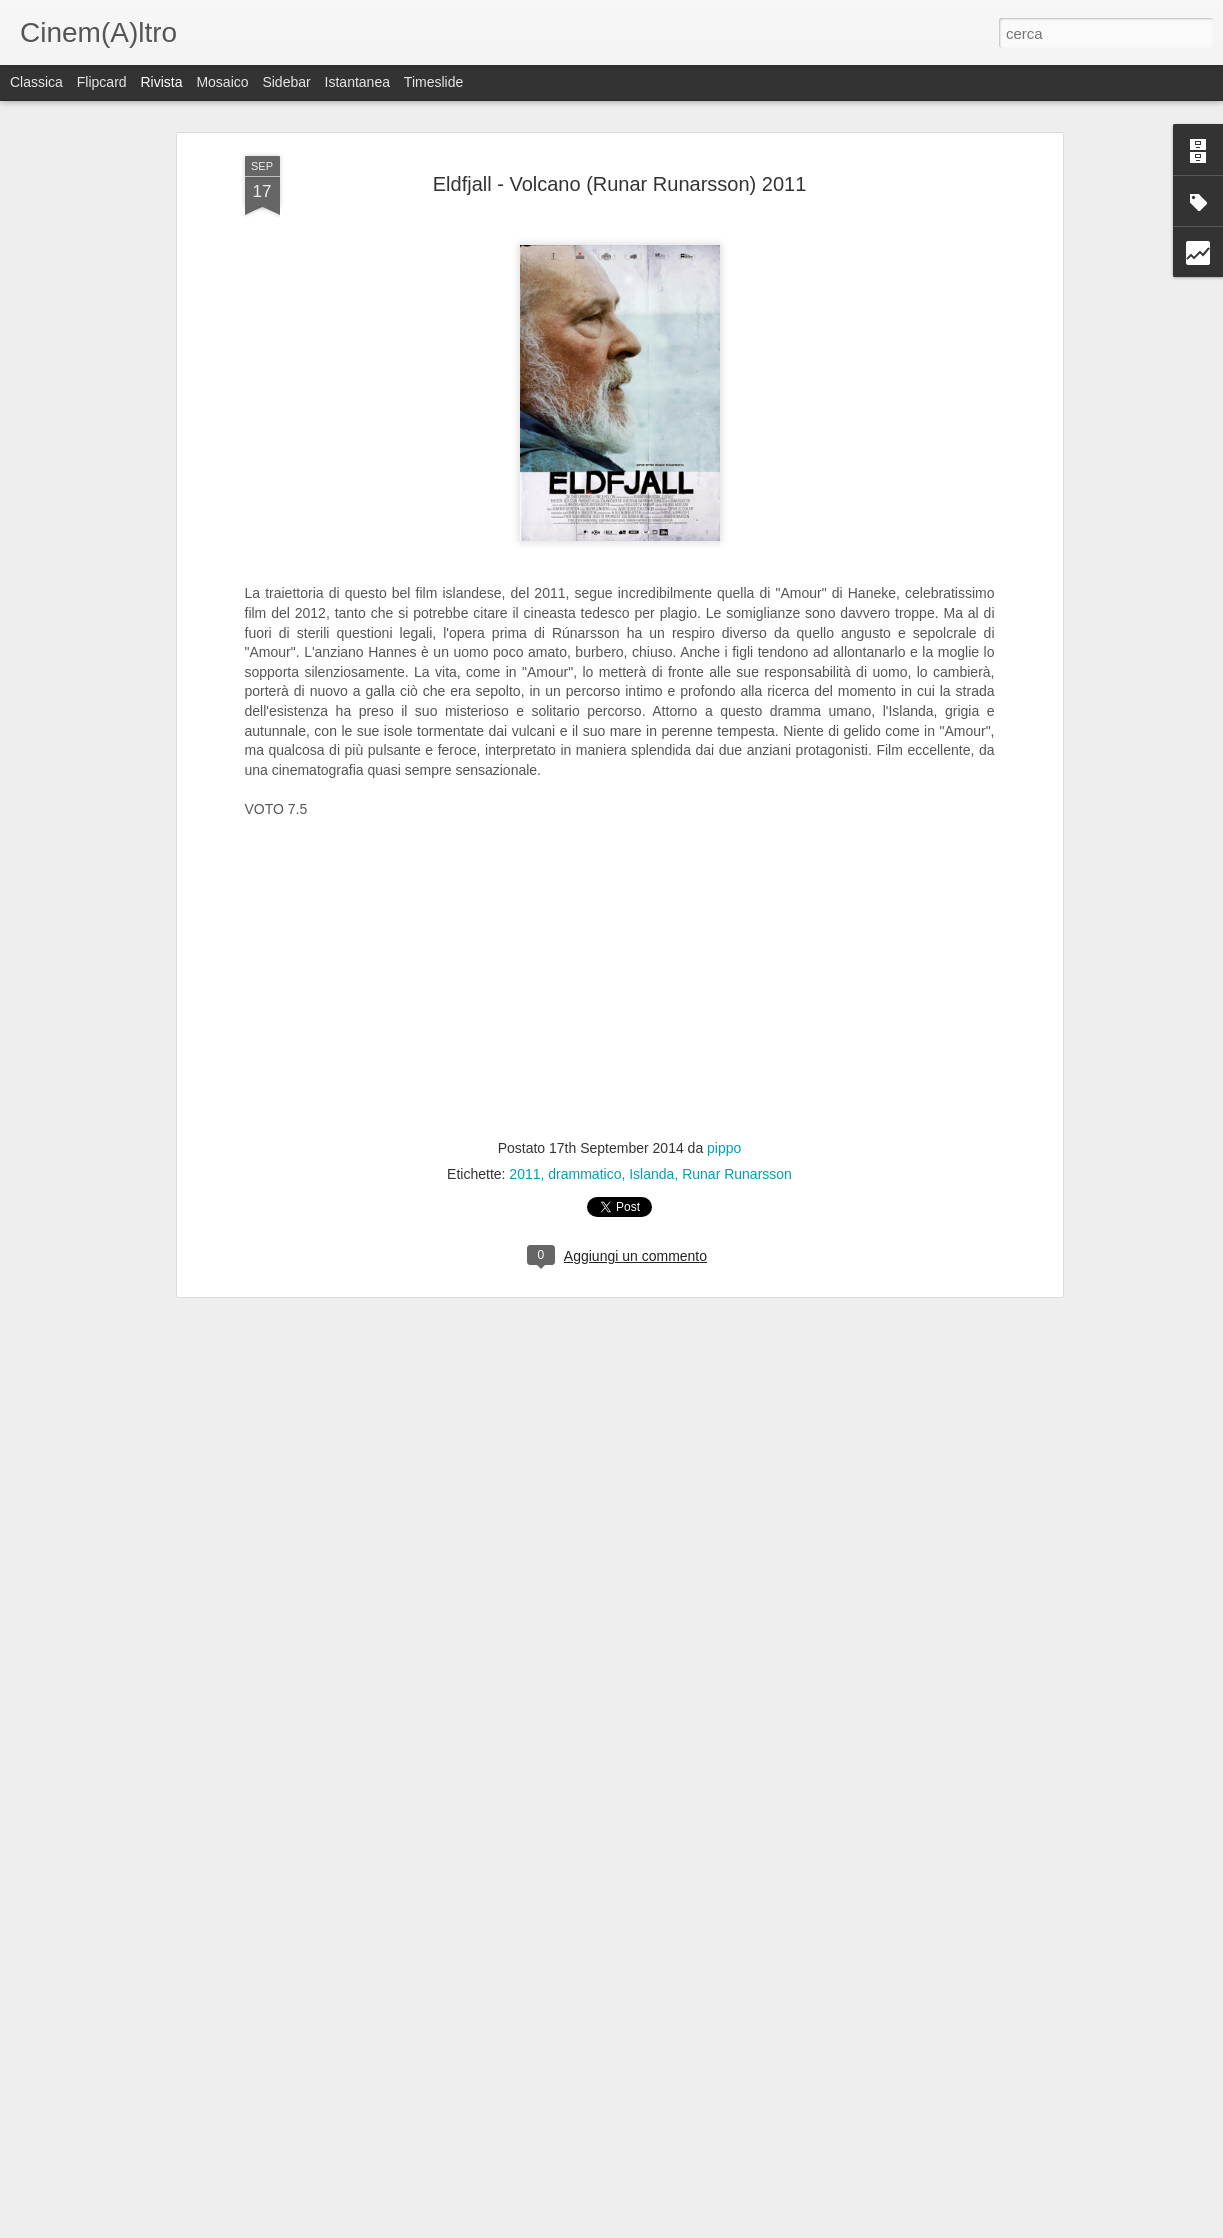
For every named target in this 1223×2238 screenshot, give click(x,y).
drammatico (584, 1168)
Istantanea (357, 82)
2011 (524, 1168)
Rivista (161, 82)
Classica (36, 82)
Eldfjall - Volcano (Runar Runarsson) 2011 (620, 178)
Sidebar (286, 82)
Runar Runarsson (737, 1168)
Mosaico (222, 82)
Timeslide (433, 82)
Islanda (651, 1168)
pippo (724, 1142)
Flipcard (102, 82)
